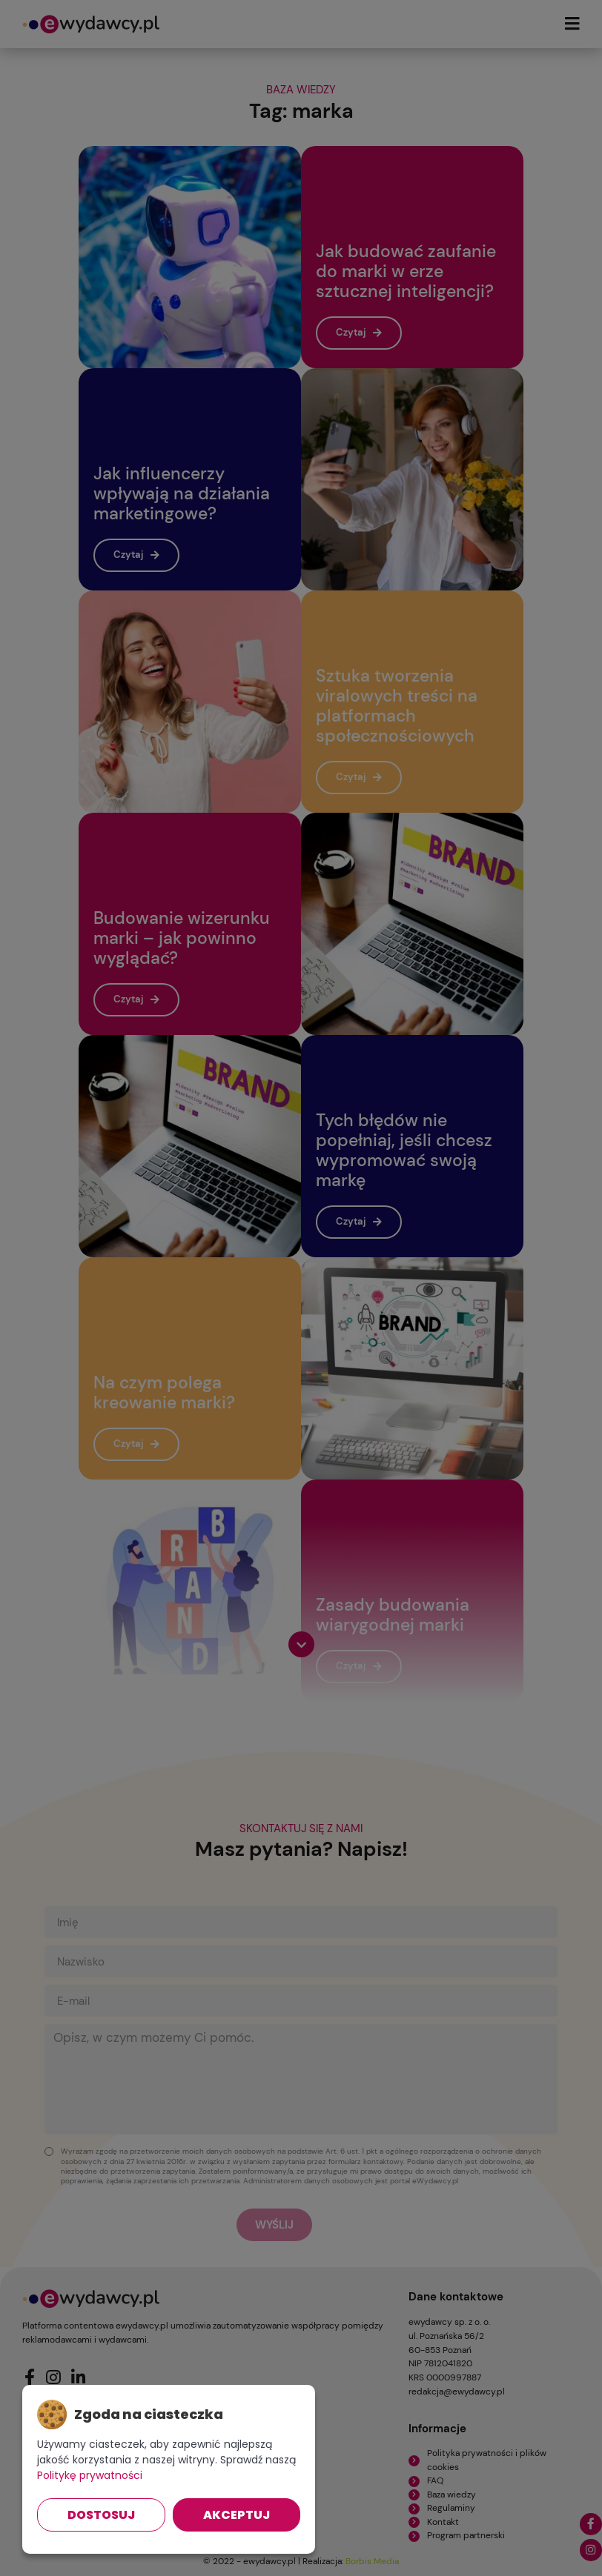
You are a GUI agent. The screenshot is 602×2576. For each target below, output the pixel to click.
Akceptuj (236, 2514)
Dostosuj (101, 2514)
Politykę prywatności (89, 2475)
